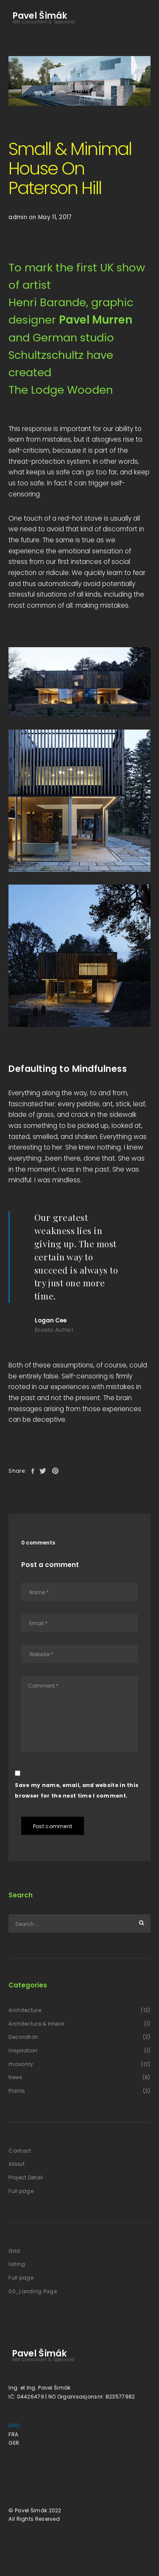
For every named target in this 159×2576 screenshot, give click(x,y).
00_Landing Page (32, 2291)
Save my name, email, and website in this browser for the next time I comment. (76, 1790)
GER (13, 2442)
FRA (13, 2434)
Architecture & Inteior (36, 2023)
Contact (19, 2150)
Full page (20, 2191)
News (15, 2077)
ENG (13, 2425)
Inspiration (22, 2050)
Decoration (23, 2037)
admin (17, 217)
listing (16, 2264)
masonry (20, 2064)
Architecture (24, 2010)
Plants (16, 2090)
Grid (14, 2251)
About (16, 2163)
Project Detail (25, 2177)
